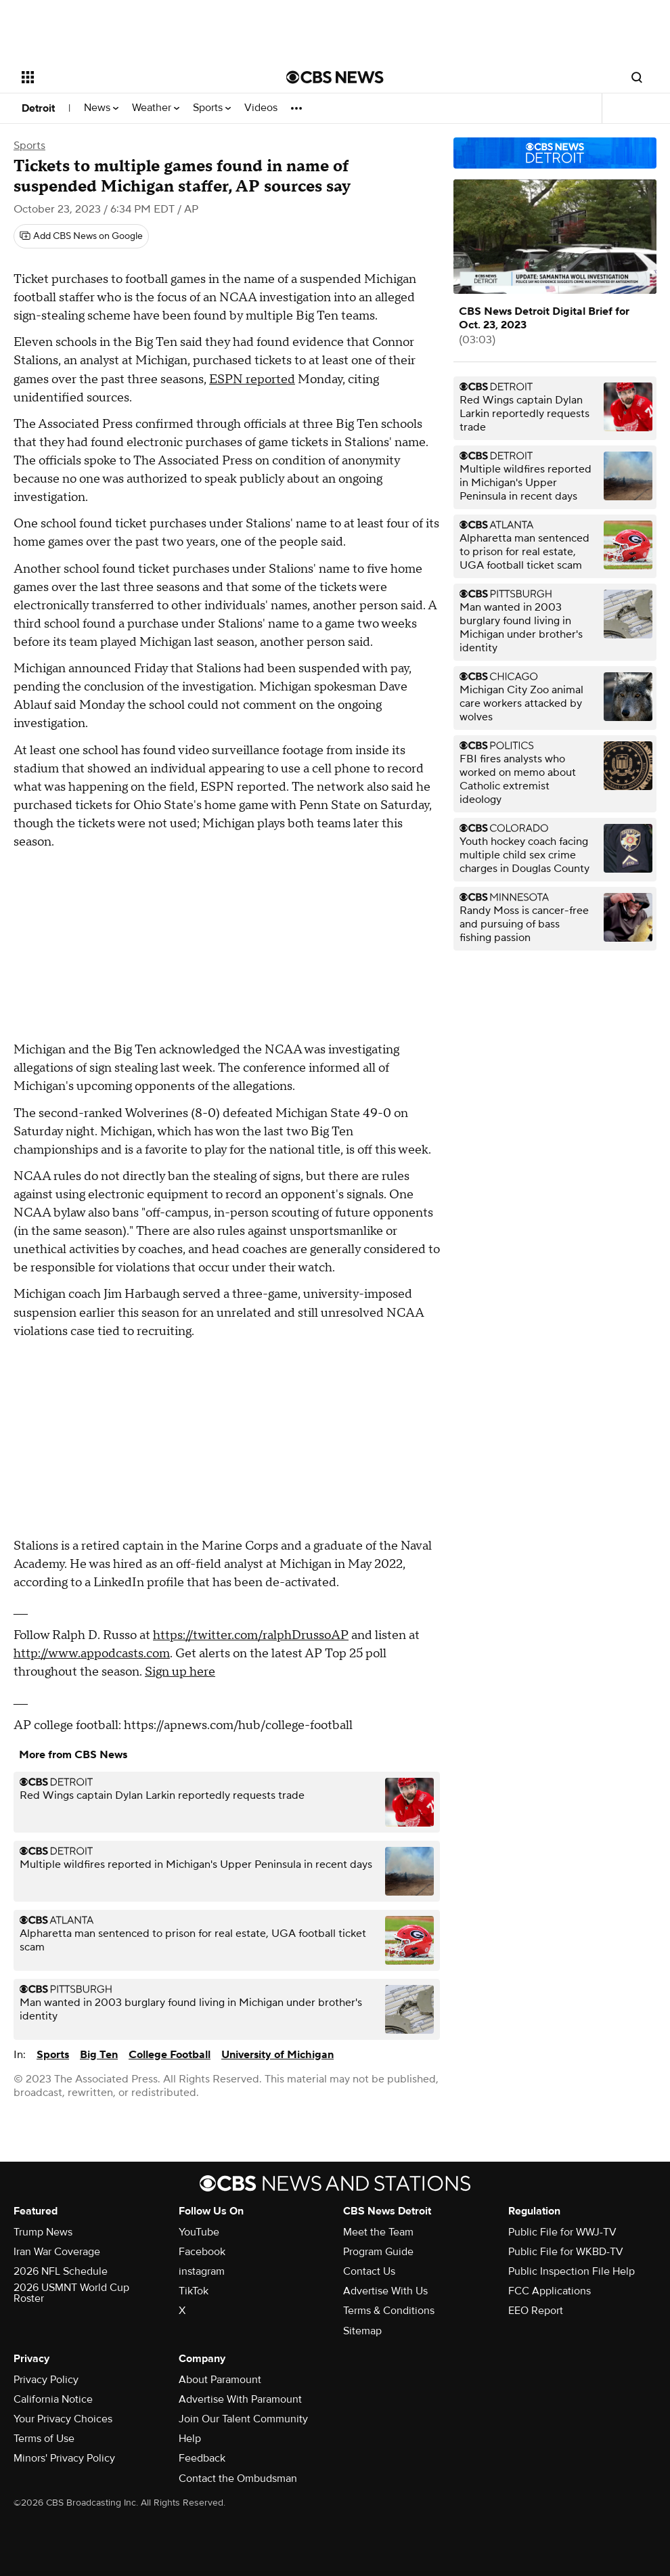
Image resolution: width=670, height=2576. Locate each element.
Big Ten (99, 2054)
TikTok (193, 2291)
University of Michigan (277, 2054)
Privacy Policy (46, 2379)
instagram (202, 2271)
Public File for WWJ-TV (562, 2232)
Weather (155, 108)
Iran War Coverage (57, 2251)
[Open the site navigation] (126, 77)
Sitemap (362, 2331)
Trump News (43, 2232)
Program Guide (378, 2251)
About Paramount (220, 2379)
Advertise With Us (385, 2291)
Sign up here (180, 1672)
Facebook (202, 2251)
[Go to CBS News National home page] (335, 77)
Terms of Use (44, 2438)
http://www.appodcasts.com (92, 1653)
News (101, 108)
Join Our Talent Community (243, 2419)
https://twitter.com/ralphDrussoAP (251, 1635)
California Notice (53, 2399)
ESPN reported (252, 379)
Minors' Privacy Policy (64, 2458)
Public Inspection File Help (571, 2271)
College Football (169, 2054)
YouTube (199, 2232)
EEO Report (535, 2310)
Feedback (202, 2458)
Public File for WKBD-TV (565, 2251)
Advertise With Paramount (240, 2399)
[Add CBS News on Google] (81, 236)
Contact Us (369, 2271)
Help (190, 2438)
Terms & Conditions (388, 2310)
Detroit (38, 108)
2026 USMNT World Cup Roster (71, 2293)
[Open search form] (637, 77)
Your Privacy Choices (63, 2419)
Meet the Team (378, 2232)
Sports (212, 108)
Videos (260, 108)
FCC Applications (549, 2291)
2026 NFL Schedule (61, 2271)
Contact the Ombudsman (238, 2478)
